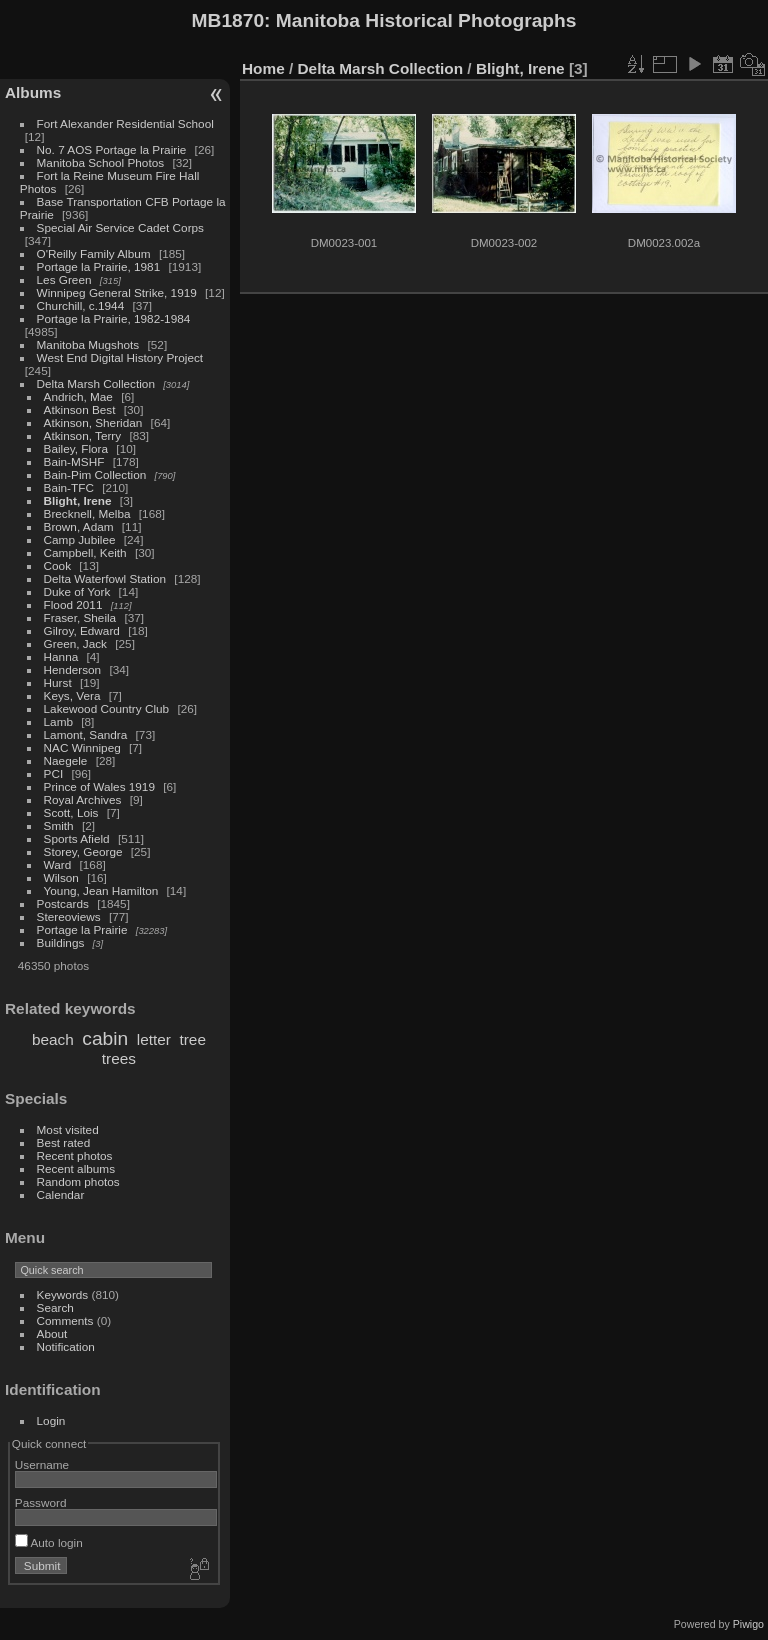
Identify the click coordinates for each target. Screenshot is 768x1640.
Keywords (63, 1294)
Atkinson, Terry (83, 435)
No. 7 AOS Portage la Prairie (112, 149)
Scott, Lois (71, 812)
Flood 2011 (73, 604)
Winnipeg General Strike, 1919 (117, 292)
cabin (105, 1038)
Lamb (58, 721)
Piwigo (748, 1624)
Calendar (61, 1194)
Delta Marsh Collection (96, 383)
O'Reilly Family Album (94, 253)
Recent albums (76, 1168)
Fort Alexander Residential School (125, 123)
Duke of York (77, 591)
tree (192, 1039)
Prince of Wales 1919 (99, 786)
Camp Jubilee (80, 539)
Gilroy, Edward (82, 630)
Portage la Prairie (82, 929)
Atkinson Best (80, 409)
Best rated (64, 1142)
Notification (66, 1346)
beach (53, 1039)
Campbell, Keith (85, 552)
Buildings (61, 942)
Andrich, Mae (78, 396)
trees (119, 1058)
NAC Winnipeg (82, 747)
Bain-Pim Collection (95, 474)
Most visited (68, 1129)
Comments (65, 1320)
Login (51, 1420)
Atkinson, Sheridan (93, 422)
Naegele (66, 760)
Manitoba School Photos (101, 162)
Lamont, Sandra (86, 734)
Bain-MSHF (74, 461)
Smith (59, 825)
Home (263, 68)
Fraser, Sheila (80, 617)
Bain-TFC (69, 487)
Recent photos (75, 1155)
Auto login (49, 1542)
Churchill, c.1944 (81, 305)
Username (42, 1464)
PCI (54, 773)
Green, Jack (75, 643)
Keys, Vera (72, 695)
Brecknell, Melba (87, 513)
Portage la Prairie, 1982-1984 (114, 318)
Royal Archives (83, 799)
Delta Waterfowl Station (105, 578)
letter (154, 1039)
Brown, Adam (79, 526)
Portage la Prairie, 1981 (99, 266)
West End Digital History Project (120, 357)
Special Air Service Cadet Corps (120, 227)
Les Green (64, 279)
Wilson (61, 877)
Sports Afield (77, 838)
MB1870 (228, 20)
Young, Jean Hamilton (101, 890)
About (52, 1333)
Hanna (61, 656)
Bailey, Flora (76, 448)
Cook (57, 565)
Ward (58, 864)
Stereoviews (69, 916)
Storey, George (83, 851)
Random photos (78, 1181)
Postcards (63, 903)
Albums (33, 92)
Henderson (73, 669)
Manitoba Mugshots (88, 344)
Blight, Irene (78, 500)
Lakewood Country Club (107, 708)
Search (55, 1307)
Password (41, 1502)
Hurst (58, 682)
